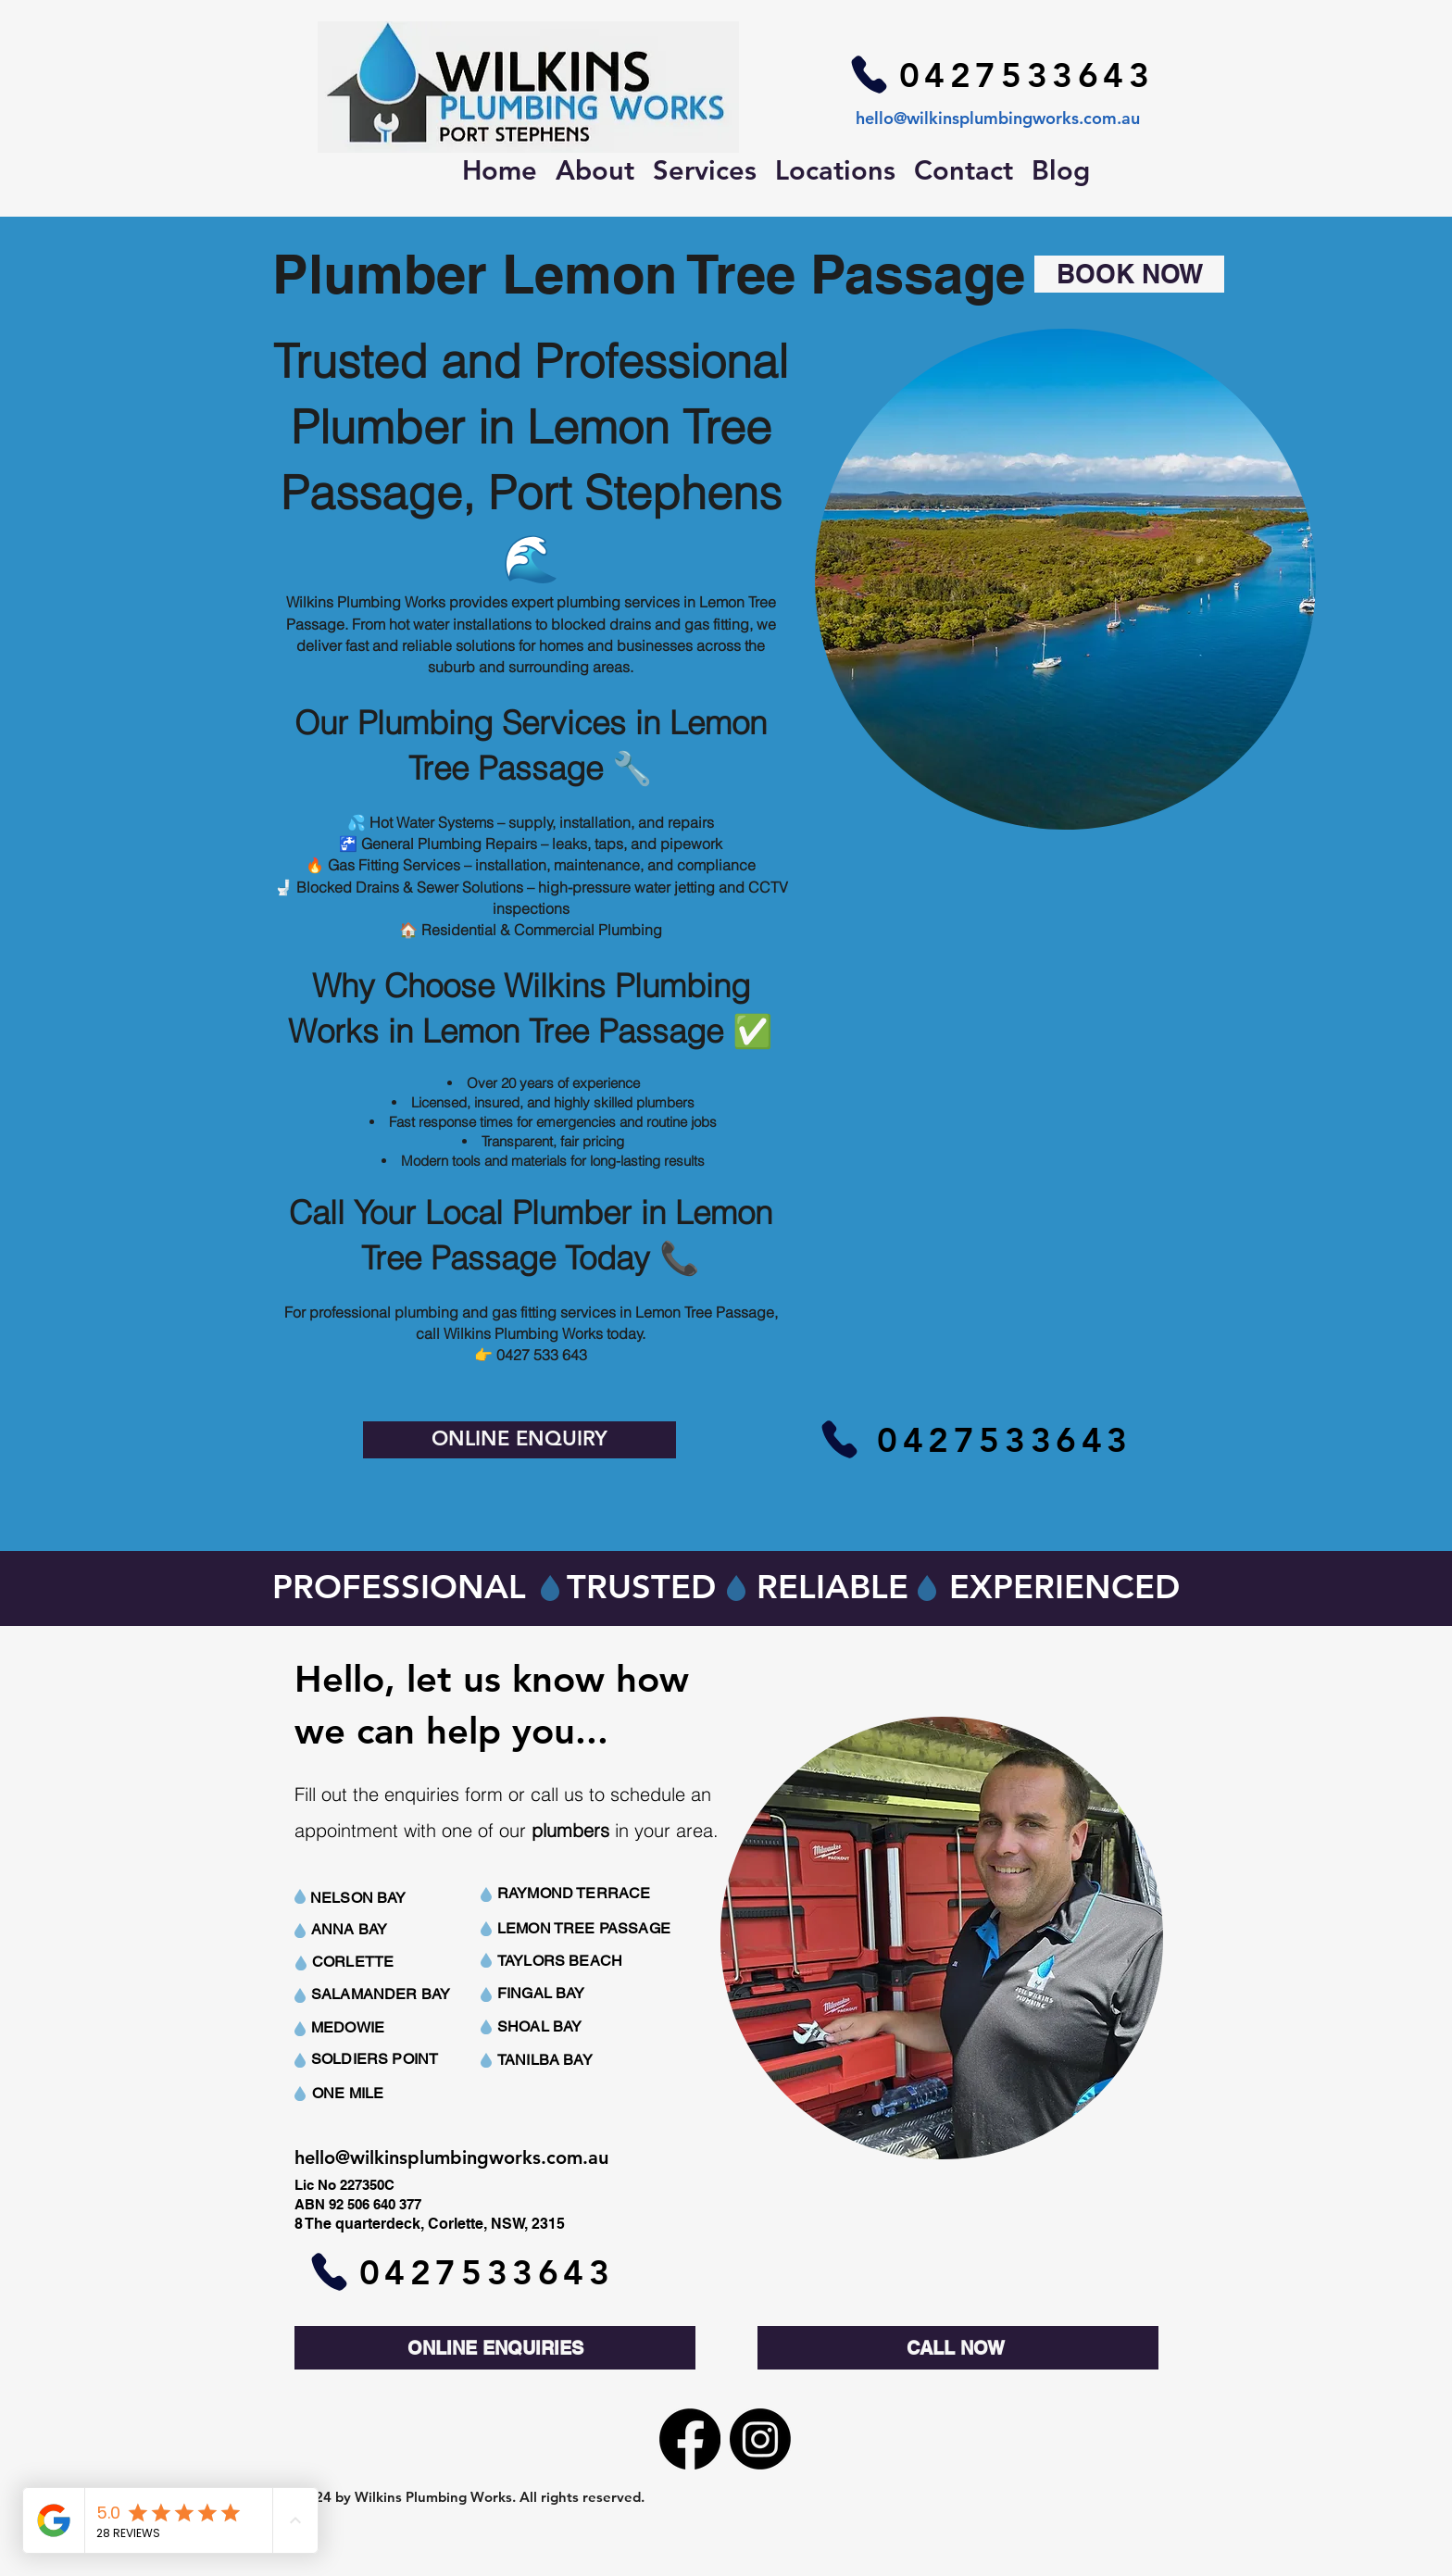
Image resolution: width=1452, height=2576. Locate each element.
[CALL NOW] (957, 2348)
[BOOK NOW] (1129, 274)
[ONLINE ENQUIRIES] (494, 2348)
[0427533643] (1026, 74)
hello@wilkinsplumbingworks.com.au (998, 118)
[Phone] (869, 74)
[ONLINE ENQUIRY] (519, 1439)
